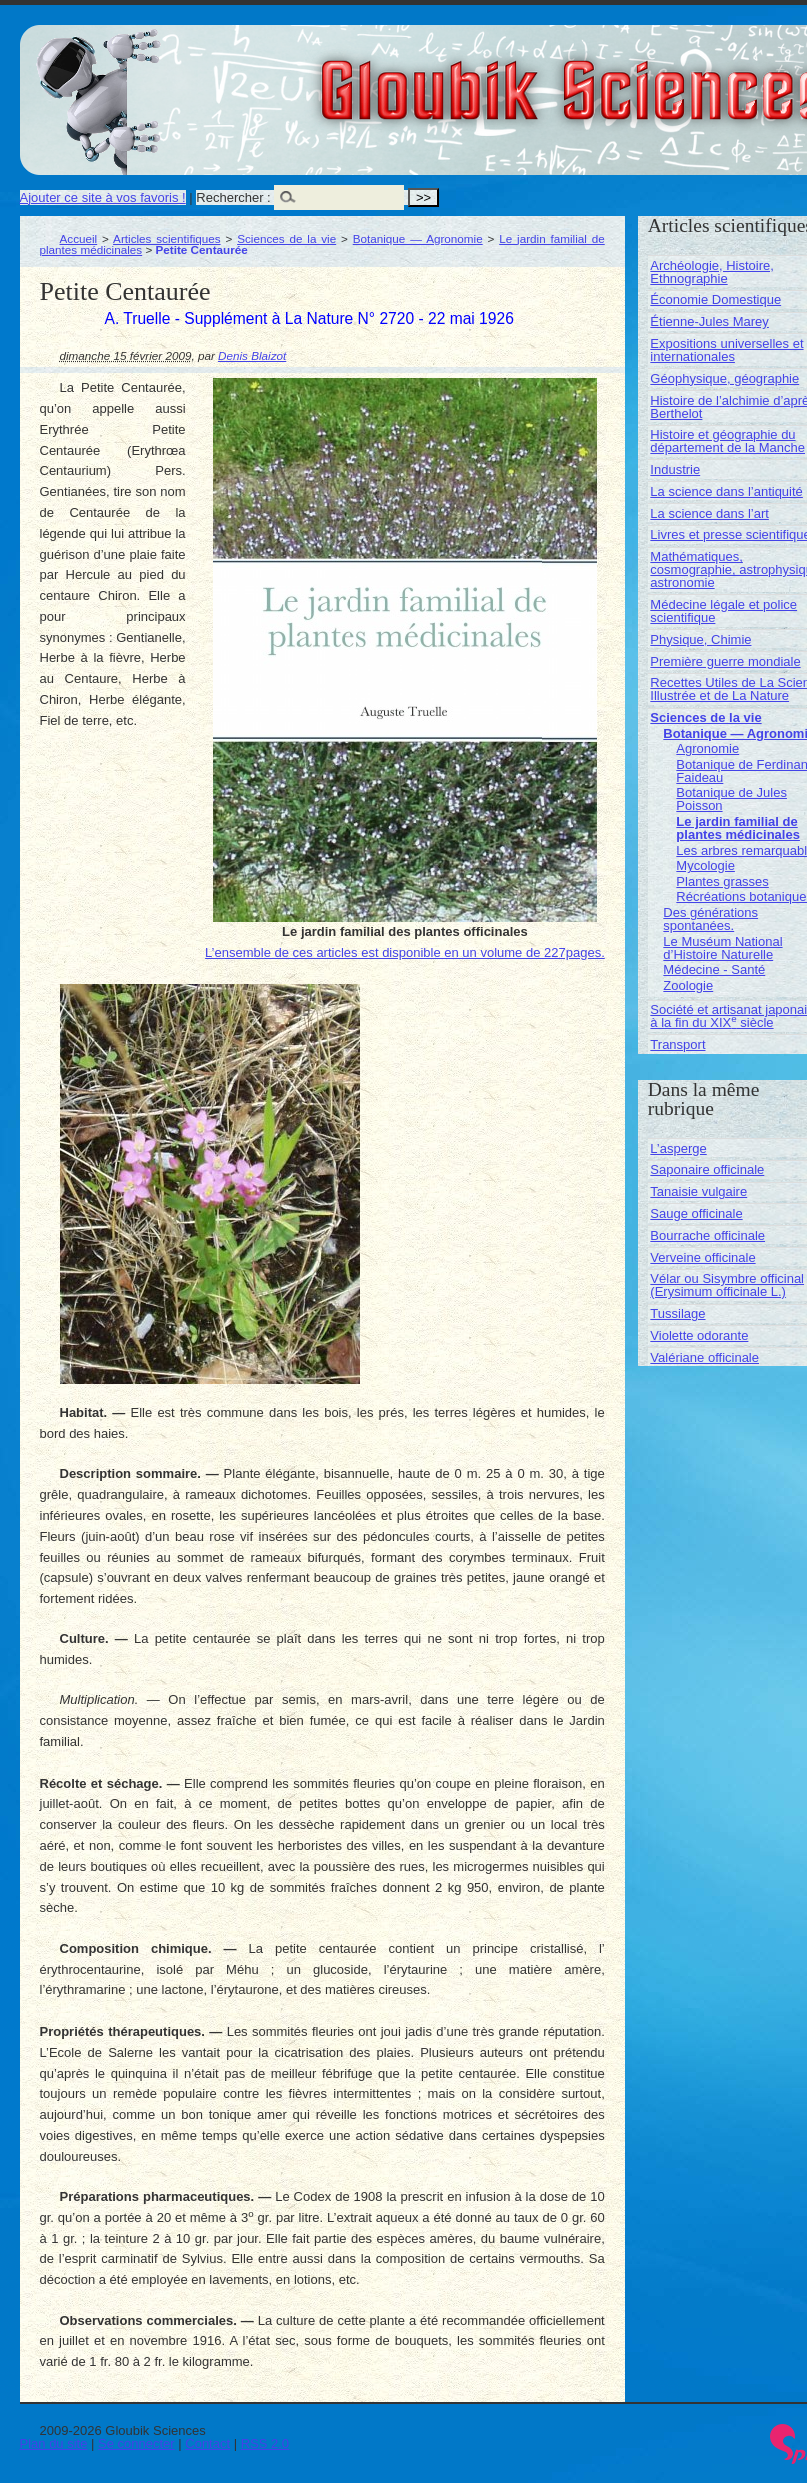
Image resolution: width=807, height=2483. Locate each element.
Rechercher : (233, 197)
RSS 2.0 (265, 2443)
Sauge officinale (696, 1213)
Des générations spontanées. (710, 919)
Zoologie (688, 985)
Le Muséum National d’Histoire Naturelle (722, 948)
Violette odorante (699, 1335)
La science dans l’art (709, 513)
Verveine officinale (702, 1257)
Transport (677, 1044)
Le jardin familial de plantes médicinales (738, 828)
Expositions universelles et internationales (726, 350)
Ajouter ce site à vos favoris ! (103, 197)
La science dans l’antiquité (726, 491)
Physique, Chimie (700, 639)
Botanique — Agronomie (418, 238)
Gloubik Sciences (688, 78)
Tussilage (677, 1313)
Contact (207, 2443)
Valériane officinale (704, 1357)
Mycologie (705, 865)
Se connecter (136, 2443)
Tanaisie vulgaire (698, 1191)
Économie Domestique (715, 299)
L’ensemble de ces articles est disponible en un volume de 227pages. (405, 952)
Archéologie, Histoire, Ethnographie (712, 272)
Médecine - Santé (714, 969)
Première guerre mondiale (725, 661)
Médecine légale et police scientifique (723, 611)
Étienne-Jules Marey (709, 321)
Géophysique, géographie (724, 378)
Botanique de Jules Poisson (731, 799)
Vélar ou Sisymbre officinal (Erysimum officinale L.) (727, 1285)
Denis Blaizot (252, 355)
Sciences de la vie (286, 238)
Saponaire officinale (707, 1169)
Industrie (675, 469)
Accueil (79, 238)
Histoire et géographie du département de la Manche (727, 441)
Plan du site (54, 2443)
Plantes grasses (722, 881)
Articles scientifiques (167, 238)
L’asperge (678, 1148)
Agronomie (707, 748)
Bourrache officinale (707, 1235)
